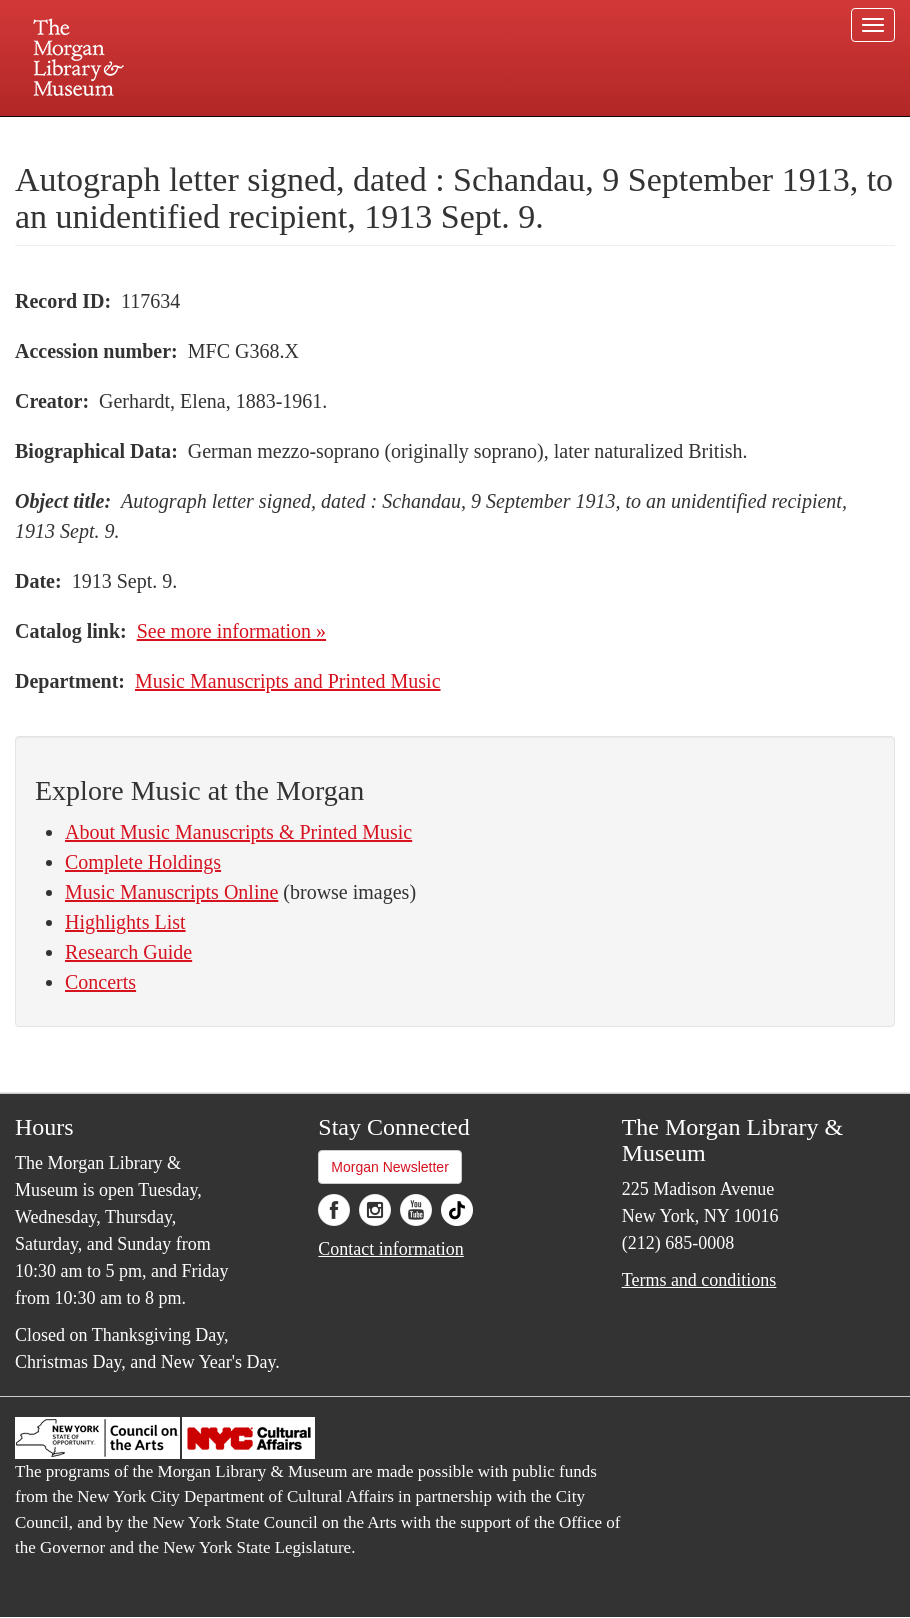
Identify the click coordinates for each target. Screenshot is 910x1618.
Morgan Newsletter (390, 1167)
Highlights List (125, 922)
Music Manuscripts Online (171, 892)
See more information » (231, 631)
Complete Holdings (143, 862)
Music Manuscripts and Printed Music (288, 681)
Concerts (100, 982)
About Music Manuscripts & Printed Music (238, 832)
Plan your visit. (217, 134)
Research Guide (128, 952)
